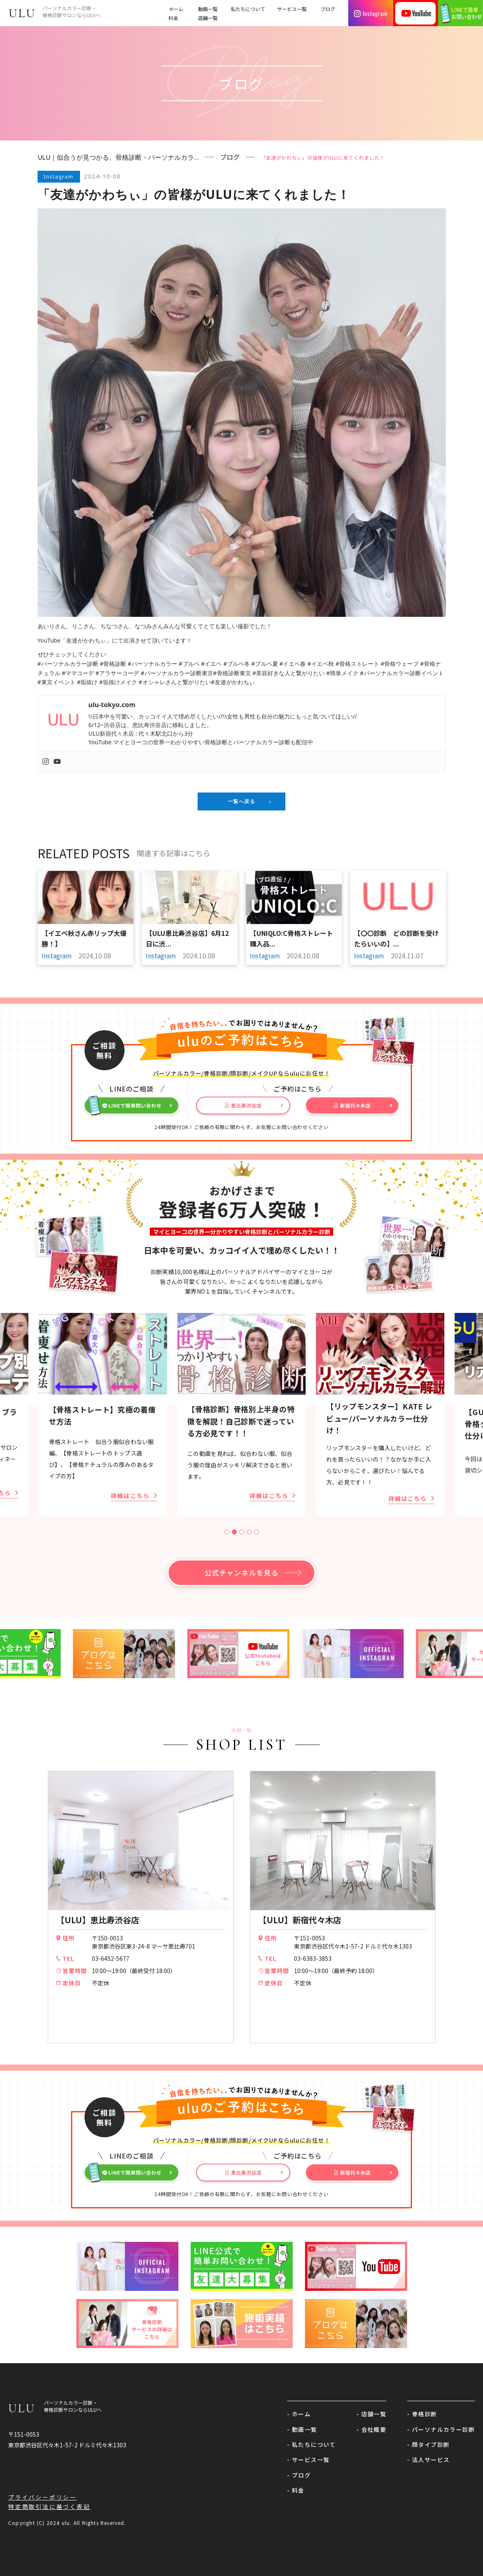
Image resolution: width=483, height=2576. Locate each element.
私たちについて (248, 8)
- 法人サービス (428, 2459)
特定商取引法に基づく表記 (49, 2506)
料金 (173, 17)
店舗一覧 (208, 17)
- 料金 (296, 2490)
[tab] (227, 1531)
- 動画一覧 (302, 2429)
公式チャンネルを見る (241, 1572)
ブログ (328, 8)
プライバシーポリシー (42, 2497)
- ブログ (299, 2475)
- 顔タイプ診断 (428, 2444)
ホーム (176, 8)
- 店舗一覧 (371, 2414)
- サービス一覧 (308, 2459)
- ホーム (299, 2414)
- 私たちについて (311, 2444)
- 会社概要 (371, 2429)
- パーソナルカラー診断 (441, 2429)
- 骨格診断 (422, 2414)
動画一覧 (208, 8)
